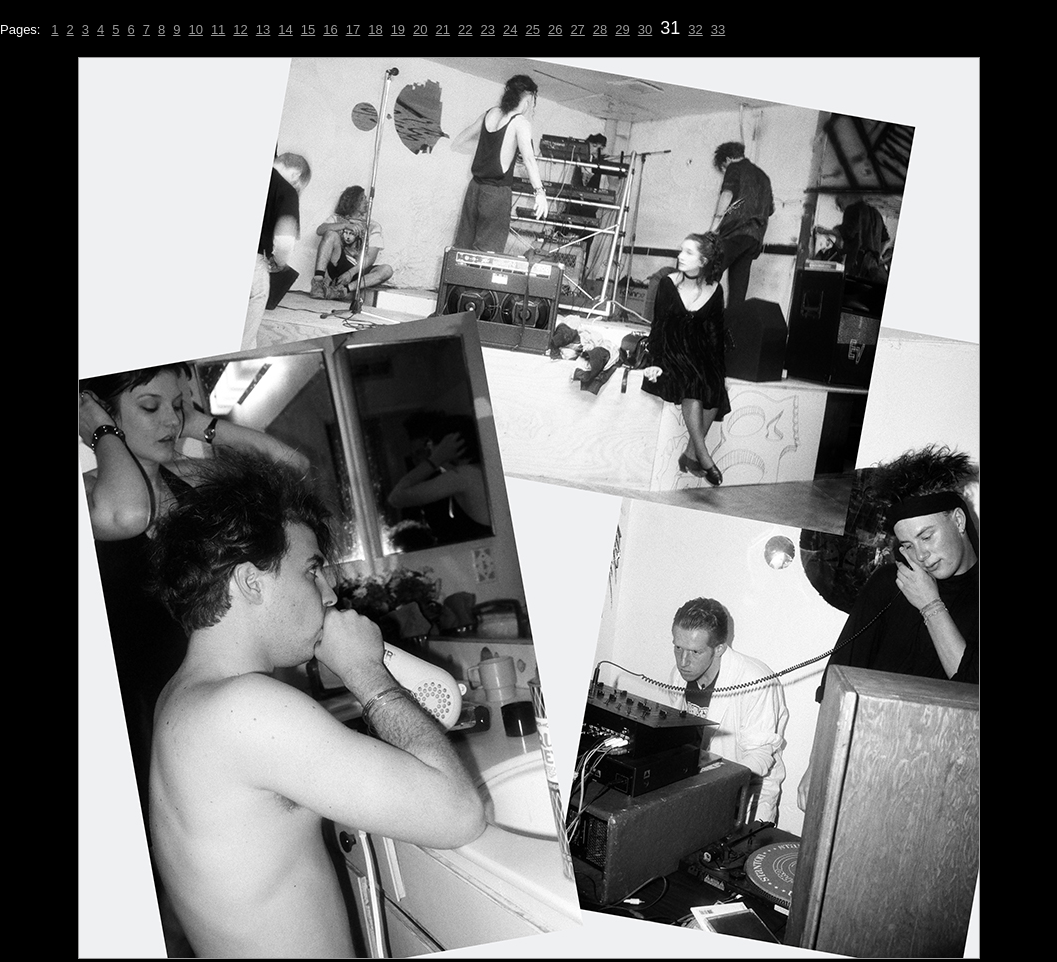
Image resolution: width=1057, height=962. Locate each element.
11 (218, 29)
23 (488, 29)
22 (465, 29)
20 (420, 29)
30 (645, 29)
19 (398, 29)
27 (577, 29)
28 (600, 29)
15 (308, 29)
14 (285, 29)
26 (555, 29)
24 (510, 29)
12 (240, 29)
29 (622, 29)
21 (443, 29)
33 (718, 29)
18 (375, 29)
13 (263, 29)
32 (695, 29)
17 (353, 29)
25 (532, 29)
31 (670, 28)
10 (195, 29)
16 (330, 29)
